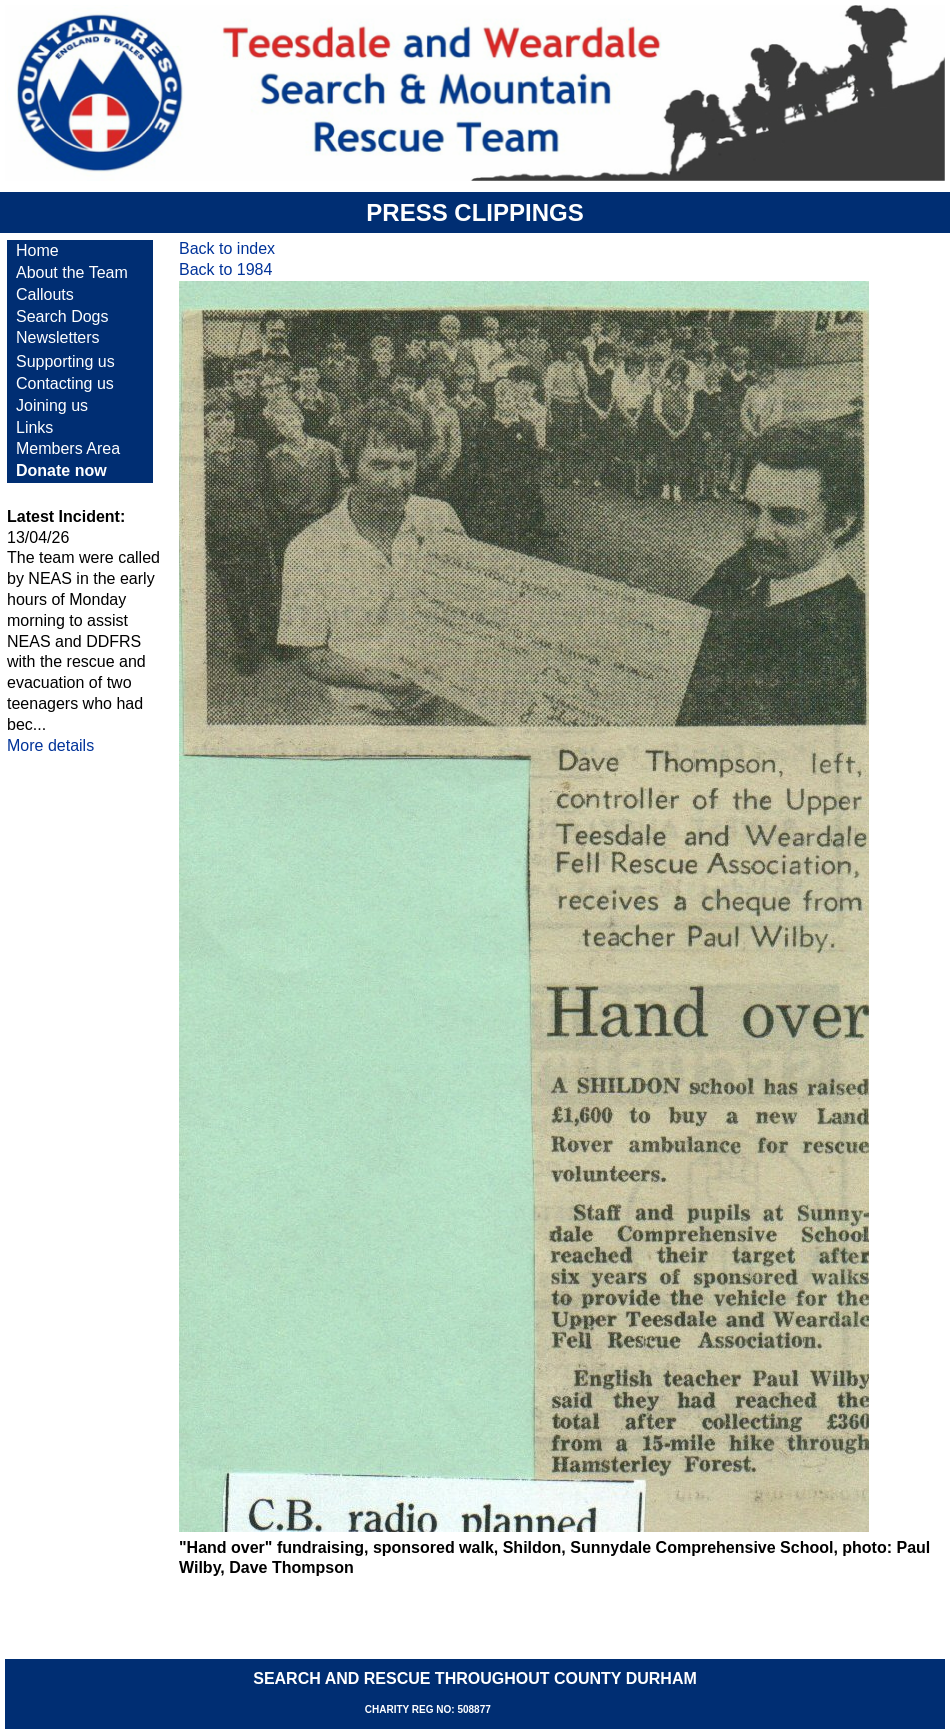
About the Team (72, 272)
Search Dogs (62, 316)
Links (34, 427)
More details (50, 745)
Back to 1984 (225, 269)
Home (37, 250)
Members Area (68, 448)
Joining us (52, 405)
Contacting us (65, 383)
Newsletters (58, 337)
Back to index (227, 248)
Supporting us (65, 361)
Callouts (45, 294)
